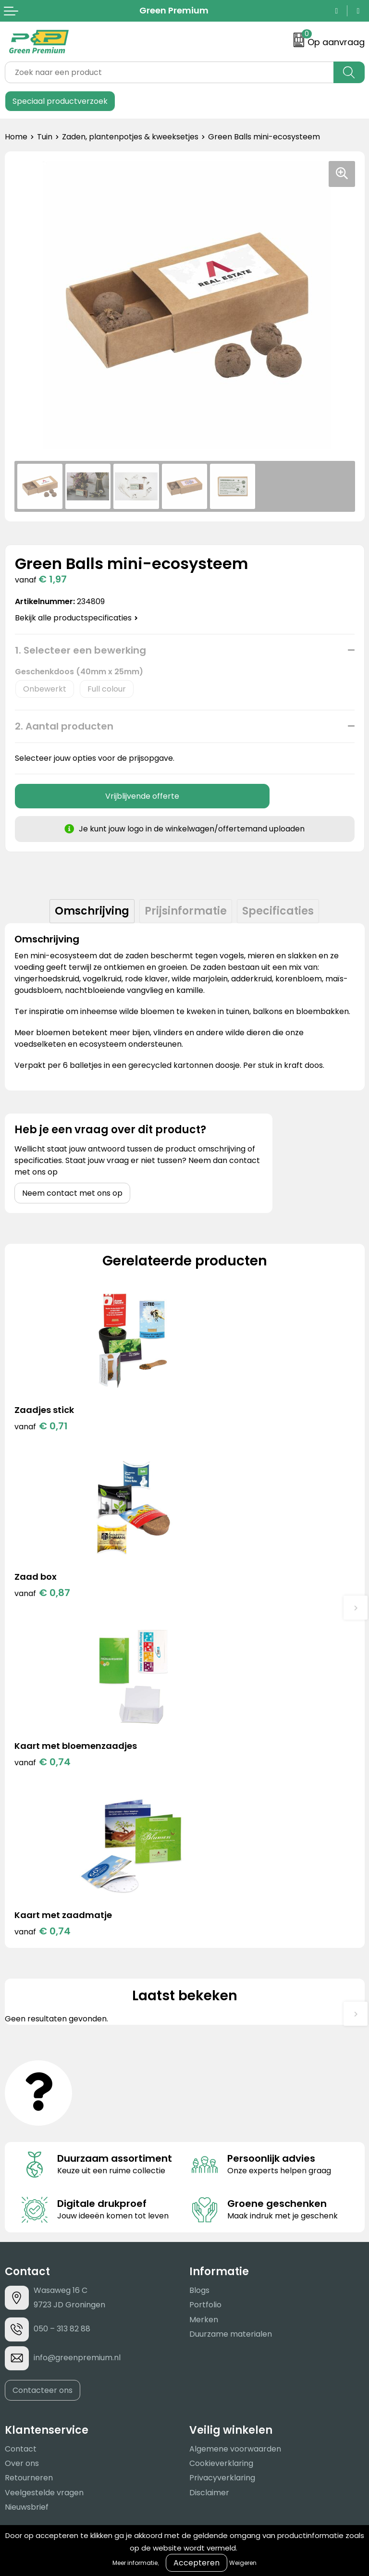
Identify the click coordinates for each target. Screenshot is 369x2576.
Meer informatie (135, 2563)
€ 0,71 (41, 1426)
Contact (21, 2113)
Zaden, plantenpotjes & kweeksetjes (130, 136)
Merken (203, 1984)
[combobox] (169, 72)
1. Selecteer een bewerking (80, 650)
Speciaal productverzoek (60, 101)
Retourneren (29, 2142)
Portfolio (205, 1969)
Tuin (44, 136)
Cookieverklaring (221, 2128)
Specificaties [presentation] (278, 911)
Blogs (199, 1955)
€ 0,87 (222, 1426)
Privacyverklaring (222, 2142)
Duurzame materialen (230, 1999)
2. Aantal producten (64, 726)
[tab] (92, 911)
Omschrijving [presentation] (92, 911)
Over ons (22, 2128)
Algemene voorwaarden (235, 2113)
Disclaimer (209, 2157)
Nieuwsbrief (27, 2172)
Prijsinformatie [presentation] (186, 911)
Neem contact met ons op (72, 1193)
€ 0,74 (42, 1595)
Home (16, 136)
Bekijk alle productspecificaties (76, 617)
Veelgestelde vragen (44, 2157)
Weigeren (243, 2563)
